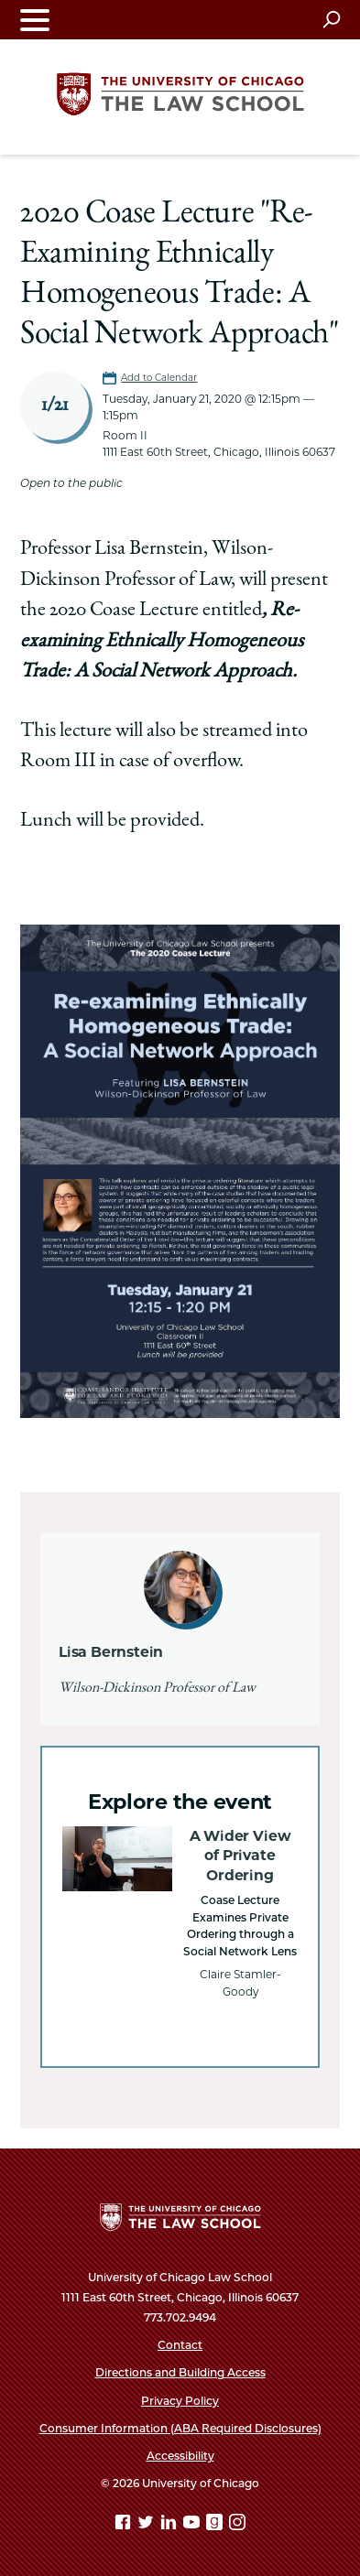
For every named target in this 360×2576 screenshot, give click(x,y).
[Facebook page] (125, 2525)
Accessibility (180, 2455)
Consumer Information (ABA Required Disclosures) (180, 2428)
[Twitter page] (147, 2525)
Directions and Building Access (180, 2372)
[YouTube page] (193, 2525)
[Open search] (331, 19)
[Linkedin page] (170, 2525)
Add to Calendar (159, 378)
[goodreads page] (216, 2525)
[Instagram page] (237, 2525)
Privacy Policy (180, 2401)
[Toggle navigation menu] (34, 19)
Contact (180, 2345)
